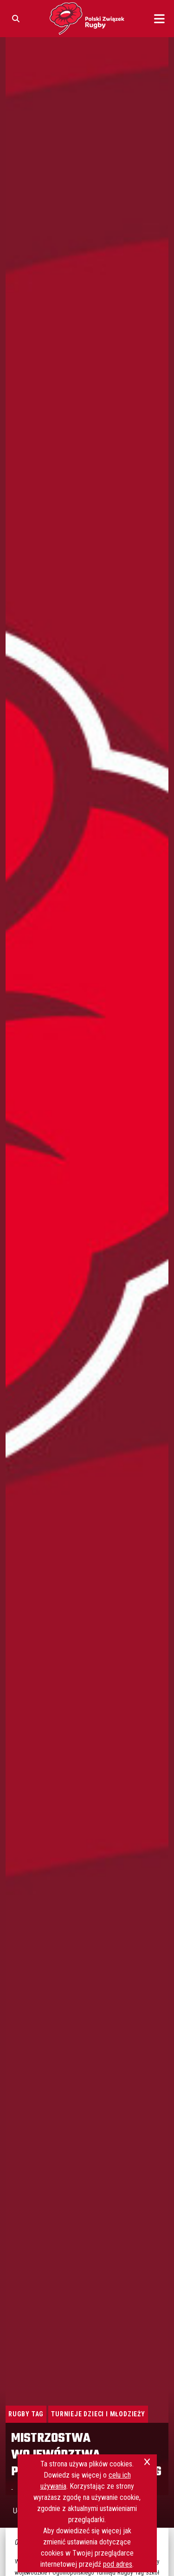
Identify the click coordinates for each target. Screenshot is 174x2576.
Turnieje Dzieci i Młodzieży (98, 2414)
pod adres (117, 2564)
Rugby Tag (26, 2414)
